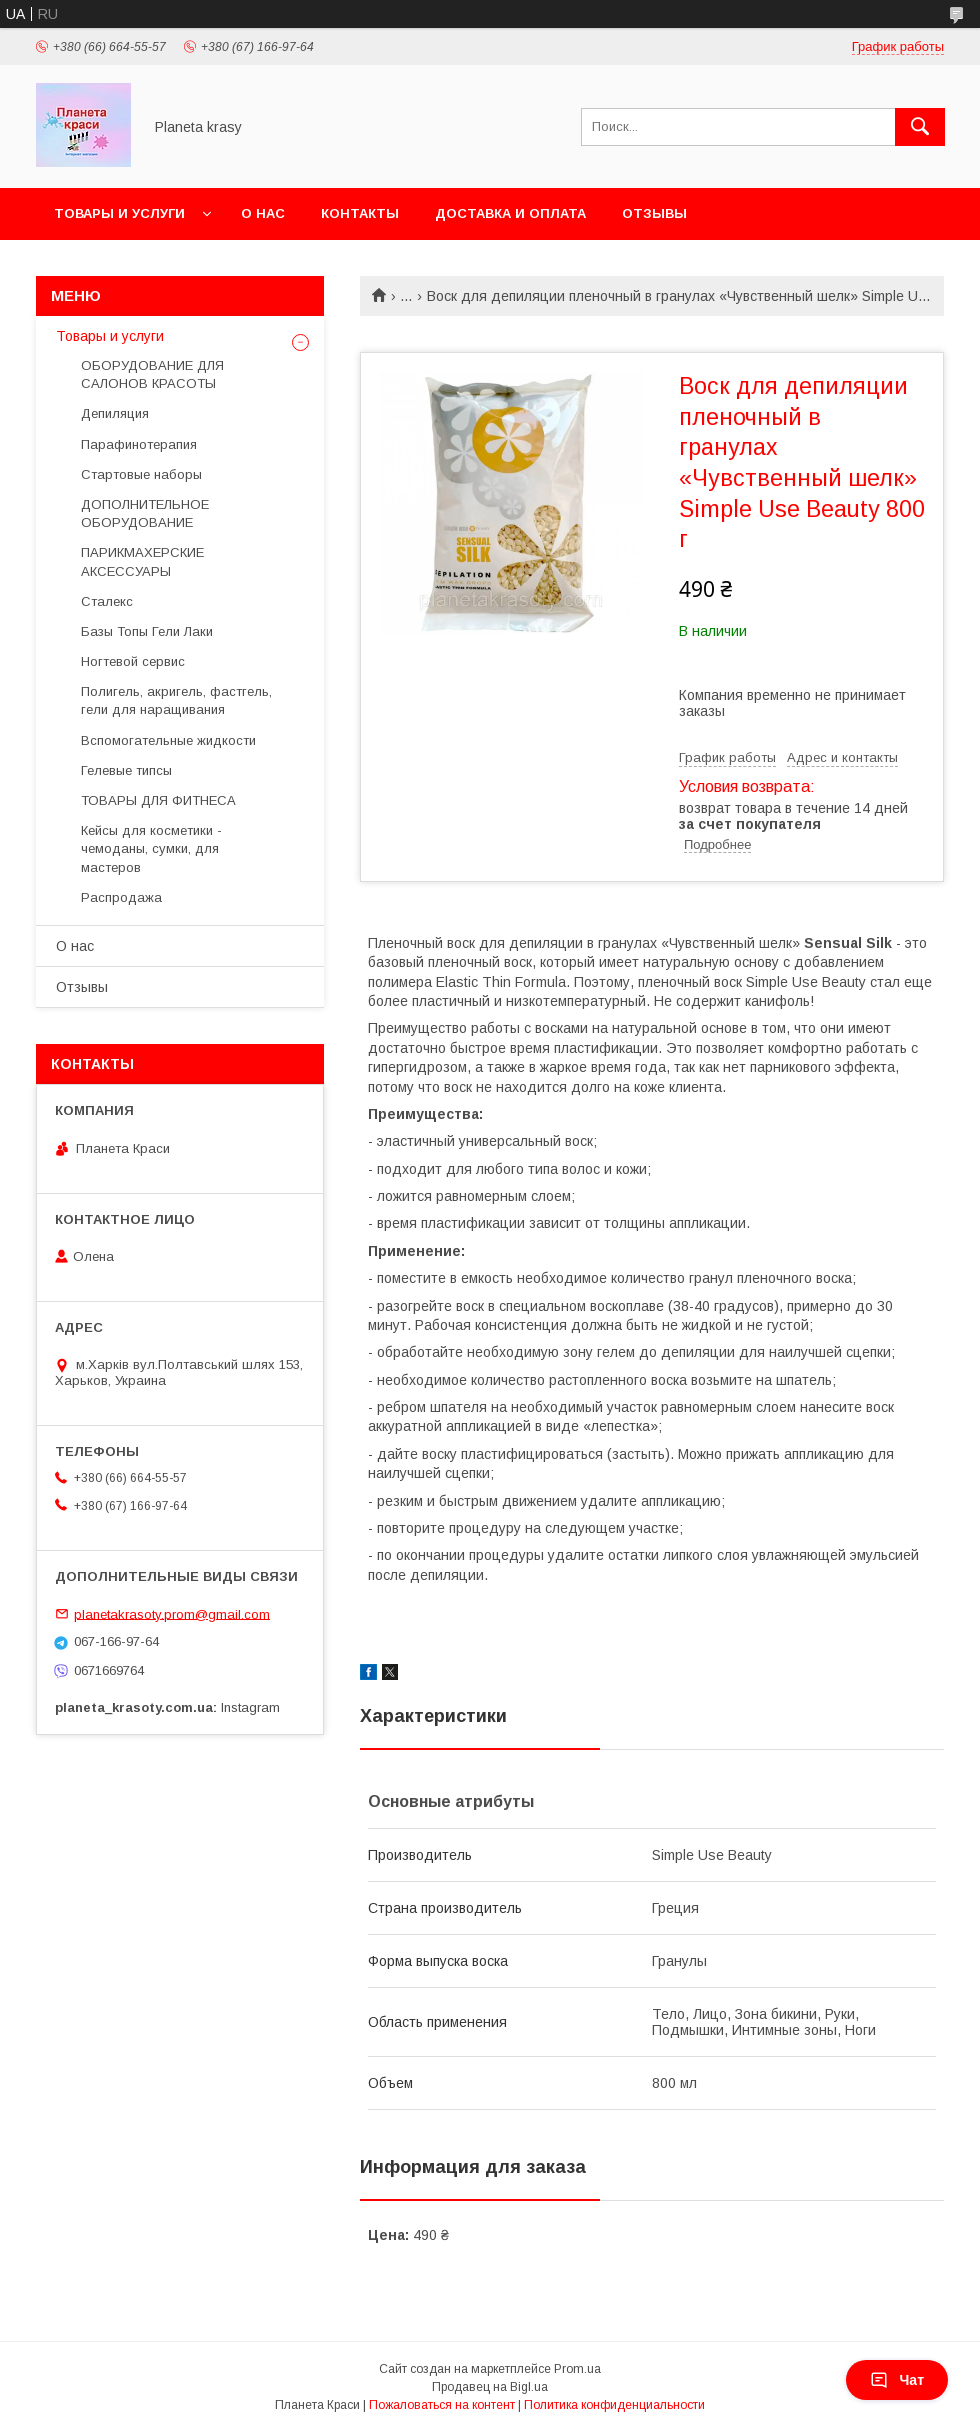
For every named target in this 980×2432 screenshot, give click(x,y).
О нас (263, 213)
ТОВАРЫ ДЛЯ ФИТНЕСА (158, 800)
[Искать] (920, 127)
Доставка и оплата (510, 213)
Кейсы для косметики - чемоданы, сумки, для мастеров (151, 848)
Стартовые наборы (141, 474)
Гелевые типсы (126, 770)
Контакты (360, 213)
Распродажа (121, 897)
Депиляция (115, 413)
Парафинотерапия (139, 444)
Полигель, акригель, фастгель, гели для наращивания (176, 700)
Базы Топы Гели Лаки (147, 631)
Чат (897, 2380)
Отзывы (654, 213)
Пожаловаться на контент (442, 2405)
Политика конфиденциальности (614, 2405)
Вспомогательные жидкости (168, 740)
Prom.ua (577, 2369)
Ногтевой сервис (133, 661)
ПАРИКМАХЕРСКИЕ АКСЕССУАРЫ (142, 561)
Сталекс (107, 601)
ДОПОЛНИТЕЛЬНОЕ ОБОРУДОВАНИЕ (145, 513)
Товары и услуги (119, 213)
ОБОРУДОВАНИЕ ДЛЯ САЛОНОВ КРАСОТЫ (152, 374)
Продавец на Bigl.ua (490, 2387)
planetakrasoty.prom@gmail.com (172, 1613)
